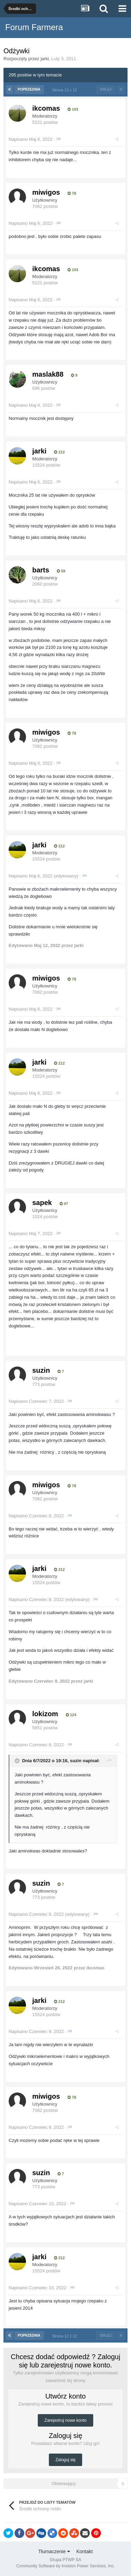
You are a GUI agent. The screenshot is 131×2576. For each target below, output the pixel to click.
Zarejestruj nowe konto (65, 2420)
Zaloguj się (65, 2459)
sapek (42, 1202)
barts (40, 570)
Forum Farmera (34, 27)
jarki (45, 58)
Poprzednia (29, 89)
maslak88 (47, 374)
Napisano (30, 139)
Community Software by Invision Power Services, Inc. (65, 2566)
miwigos (46, 192)
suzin (41, 1370)
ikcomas (46, 108)
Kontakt (84, 2551)
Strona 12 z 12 (65, 90)
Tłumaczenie (54, 2551)
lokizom (45, 1714)
